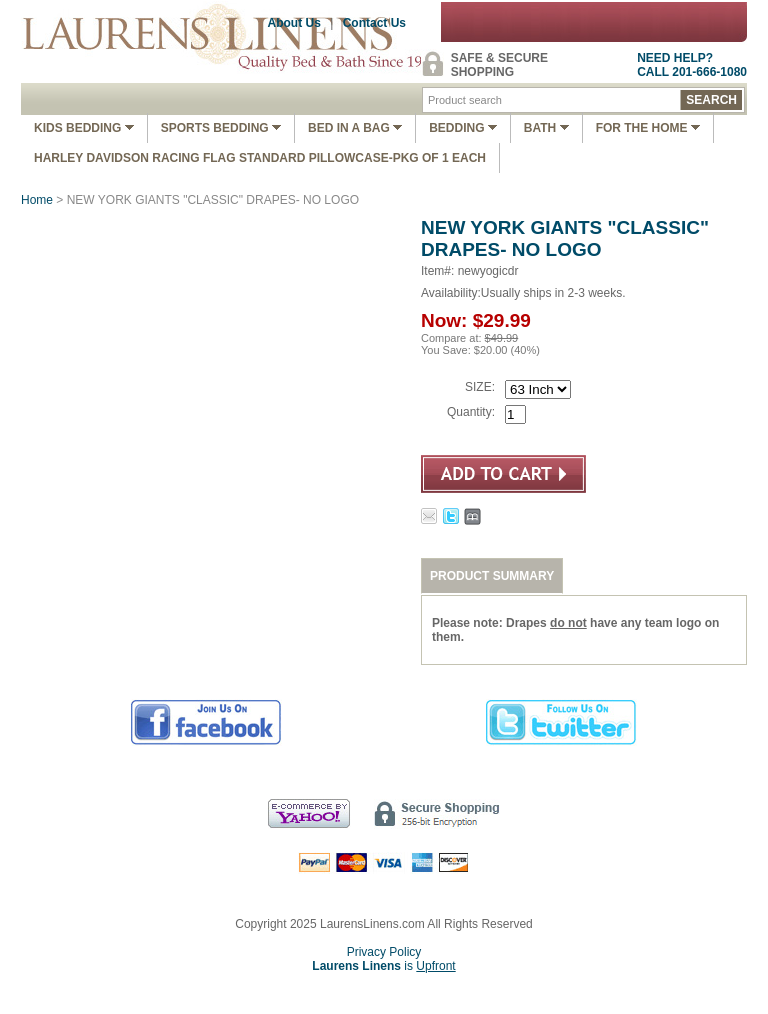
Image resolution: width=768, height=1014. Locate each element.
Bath (546, 128)
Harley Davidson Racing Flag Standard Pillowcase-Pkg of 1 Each (260, 158)
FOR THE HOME (648, 128)
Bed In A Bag (355, 128)
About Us (294, 23)
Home (37, 200)
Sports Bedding (221, 128)
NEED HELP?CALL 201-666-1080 (692, 65)
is (383, 966)
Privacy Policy (384, 952)
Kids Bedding (84, 128)
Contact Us (374, 23)
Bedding (463, 128)
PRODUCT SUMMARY (492, 576)
